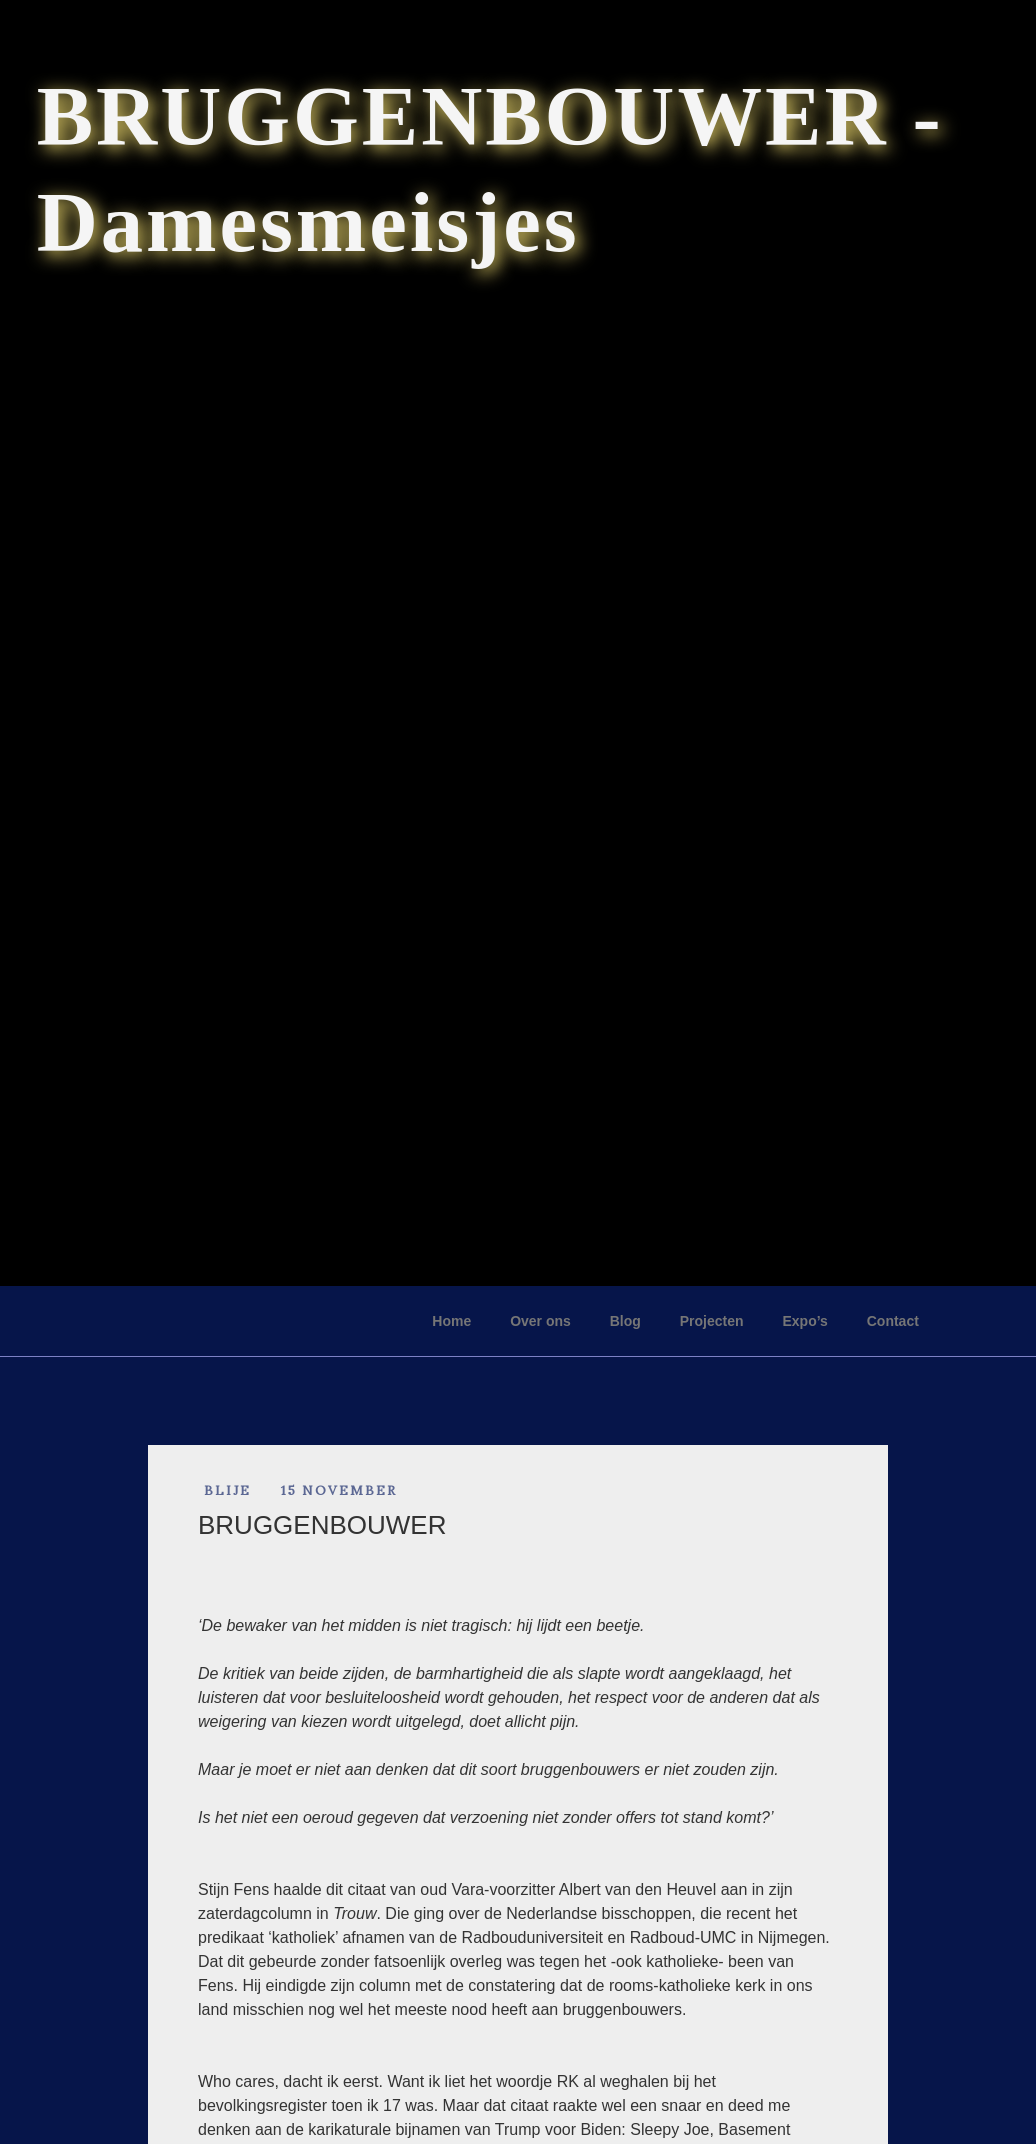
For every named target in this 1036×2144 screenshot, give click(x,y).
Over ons (540, 1321)
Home (451, 1321)
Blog (625, 1321)
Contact (893, 1321)
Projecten (712, 1321)
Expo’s (804, 1321)
